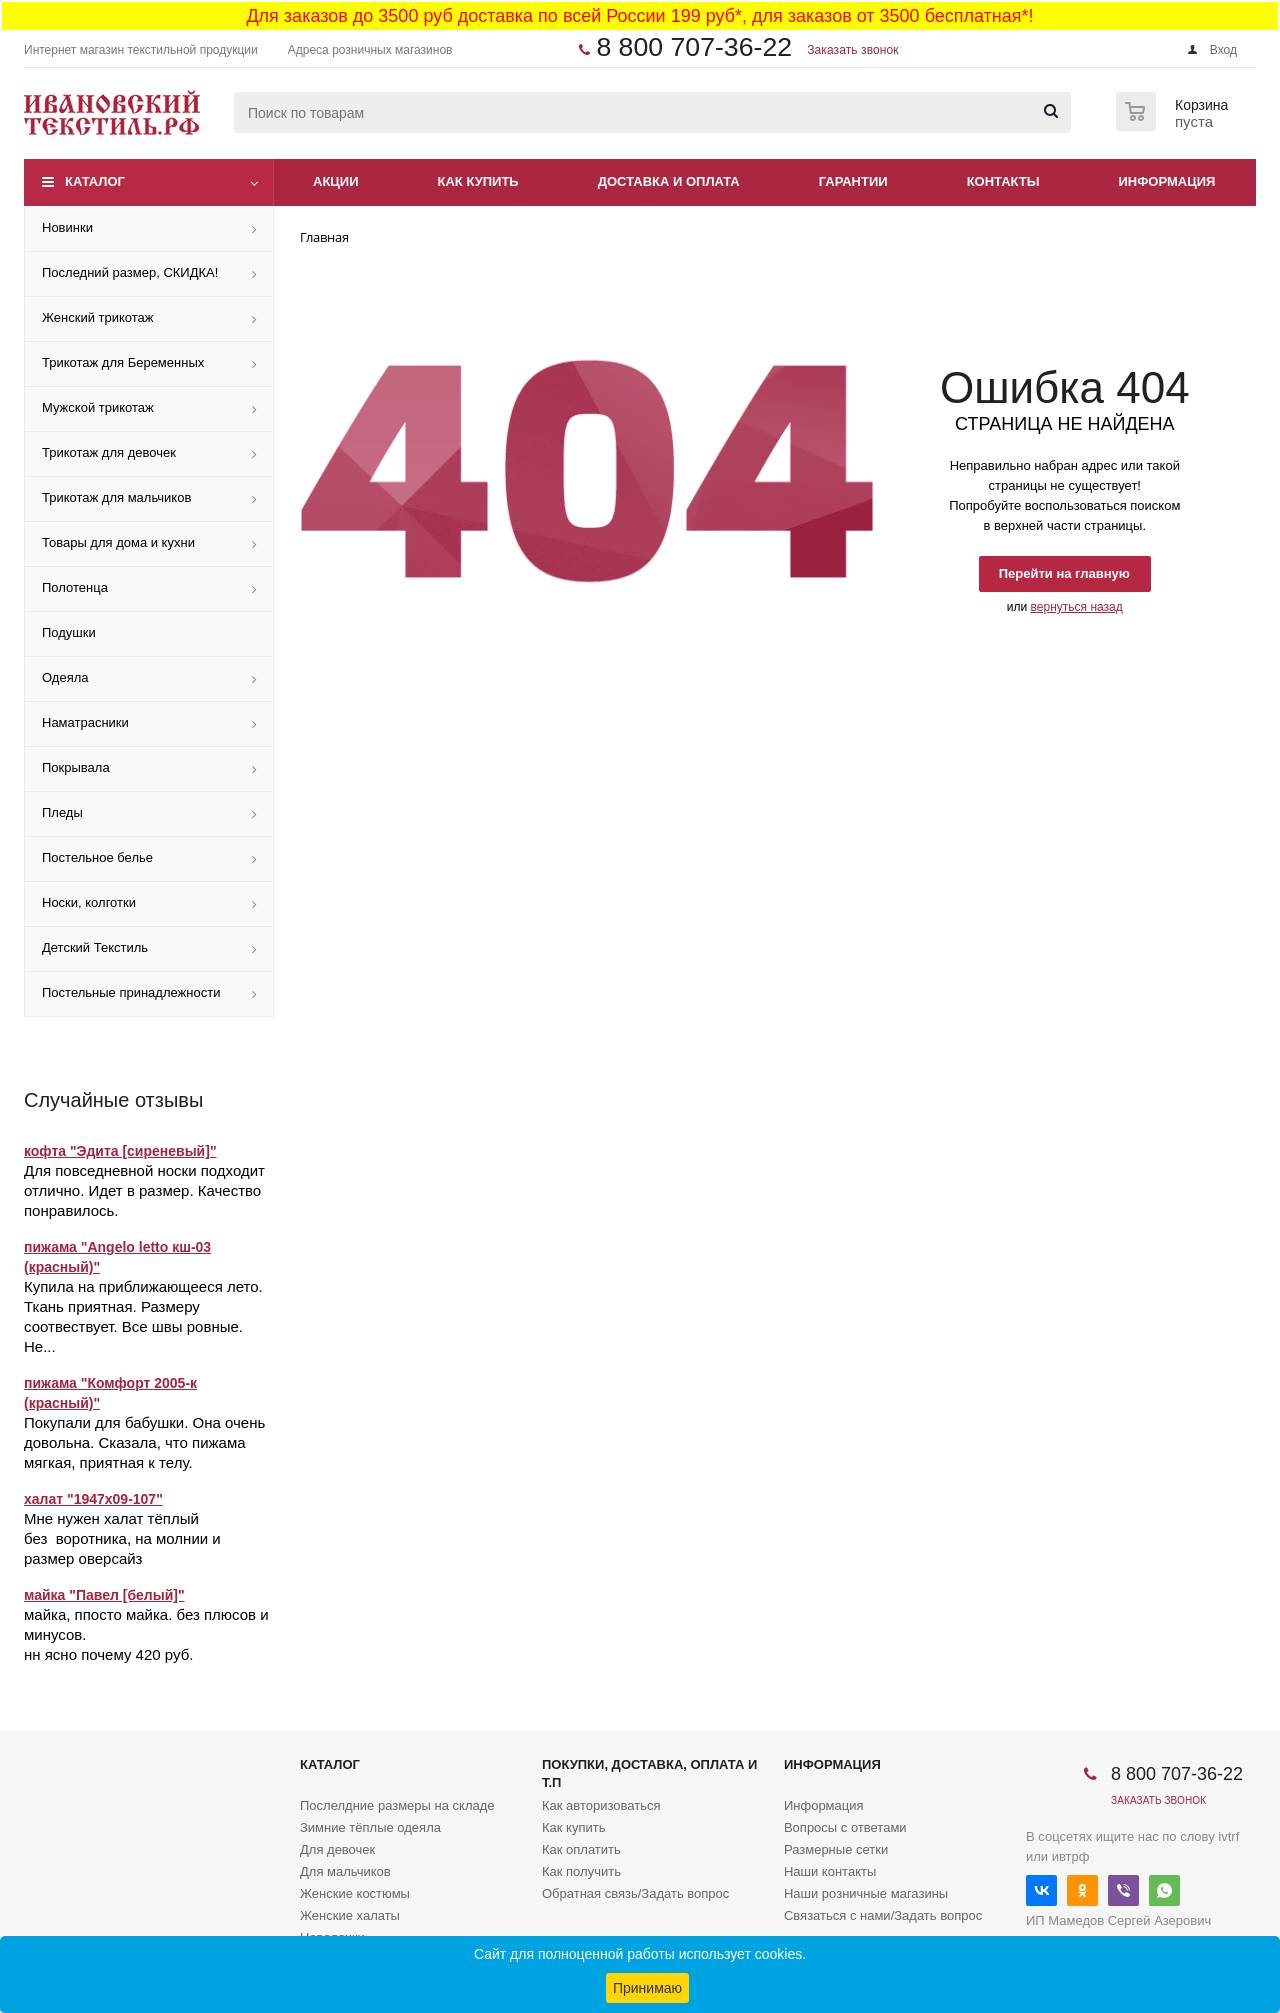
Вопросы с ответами (845, 1827)
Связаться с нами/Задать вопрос (883, 1915)
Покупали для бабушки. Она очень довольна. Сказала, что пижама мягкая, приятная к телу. (144, 1442)
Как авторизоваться (601, 1805)
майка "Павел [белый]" (104, 1595)
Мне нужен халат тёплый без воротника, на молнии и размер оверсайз (122, 1538)
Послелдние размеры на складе (397, 1805)
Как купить (478, 181)
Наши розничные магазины (866, 1893)
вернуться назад (1077, 607)
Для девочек (337, 1849)
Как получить (581, 1871)
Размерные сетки (836, 1849)
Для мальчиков (345, 1871)
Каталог (95, 181)
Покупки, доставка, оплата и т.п (649, 1773)
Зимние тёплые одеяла (370, 1827)
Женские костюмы (355, 1893)
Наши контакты (830, 1871)
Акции (336, 181)
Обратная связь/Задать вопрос (635, 1893)
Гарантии (853, 181)
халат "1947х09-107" (93, 1499)
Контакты (1003, 181)
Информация (1167, 181)
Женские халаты (350, 1915)
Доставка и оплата (669, 181)
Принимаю (647, 1988)
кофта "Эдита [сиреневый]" (120, 1151)
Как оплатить (581, 1849)
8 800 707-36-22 (694, 47)
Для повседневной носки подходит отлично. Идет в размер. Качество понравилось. (144, 1190)
